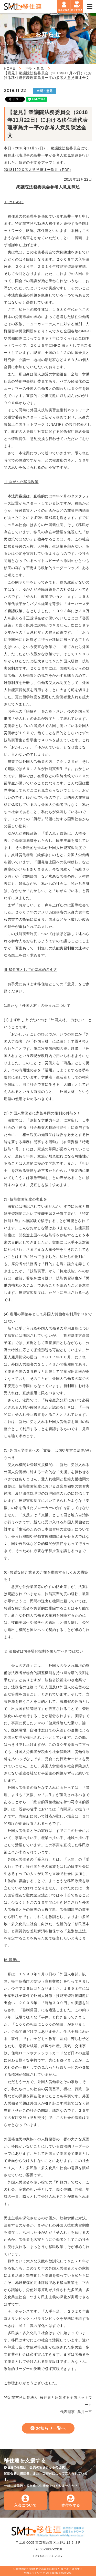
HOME (9, 68)
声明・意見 (34, 68)
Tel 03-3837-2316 (48, 2549)
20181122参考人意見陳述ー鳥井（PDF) (37, 170)
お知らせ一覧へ (51, 2428)
